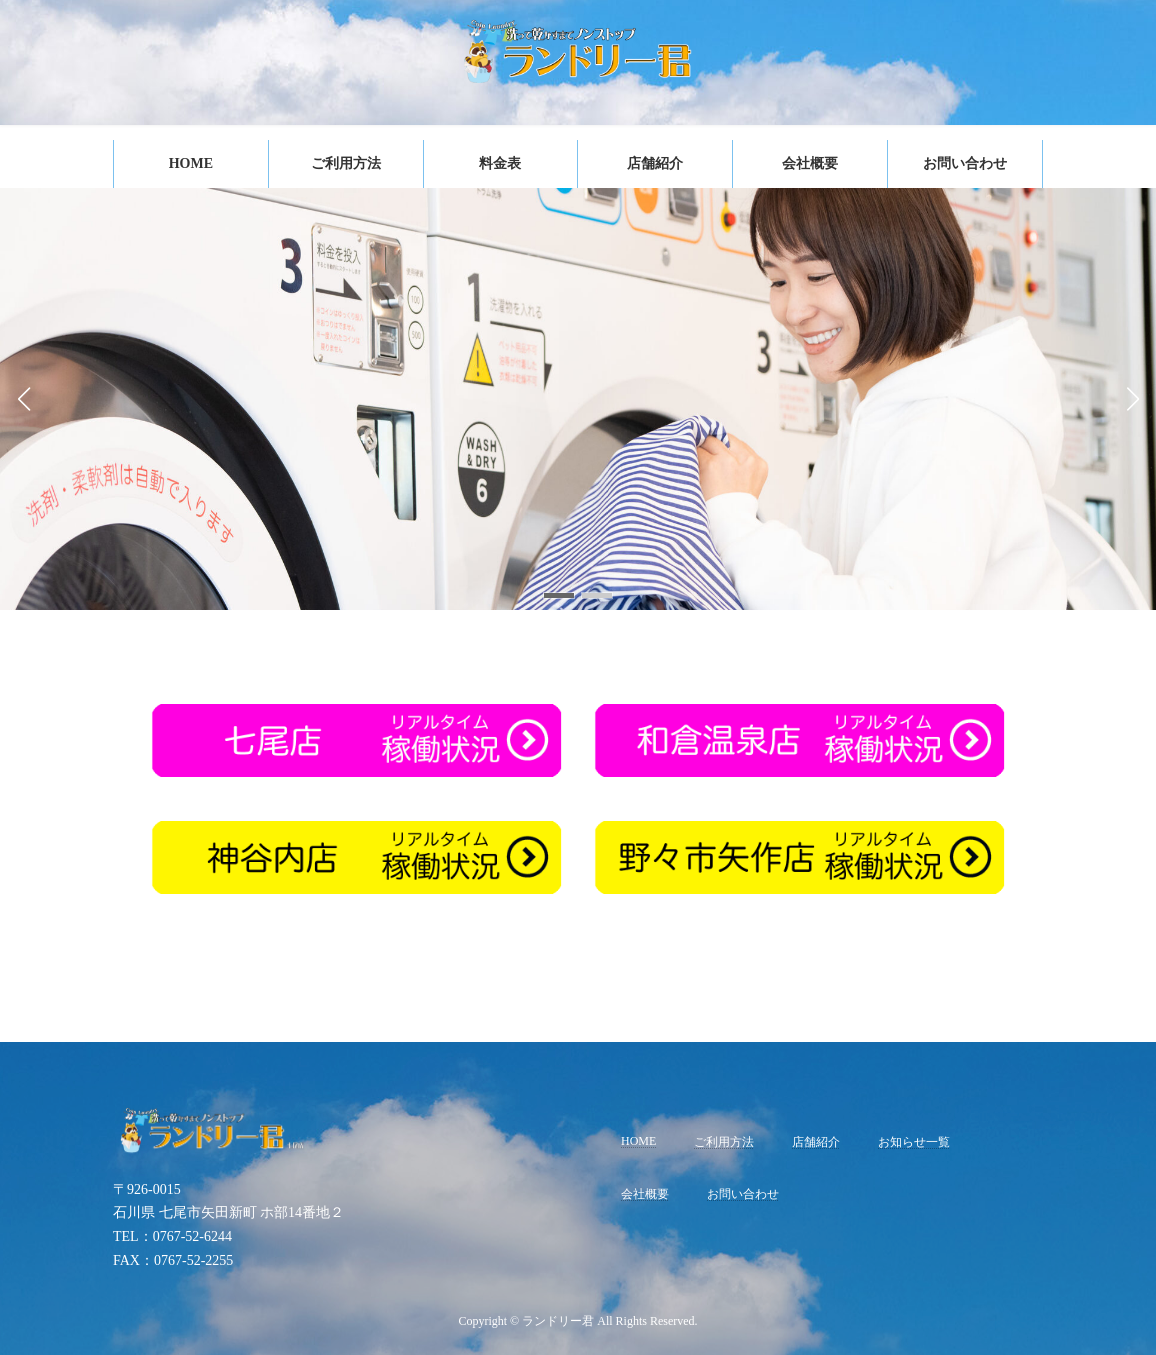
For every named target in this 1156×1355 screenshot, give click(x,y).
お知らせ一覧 (914, 1141)
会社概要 (645, 1194)
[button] (559, 595)
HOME (638, 1140)
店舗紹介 (816, 1141)
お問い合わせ (743, 1194)
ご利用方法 (724, 1141)
